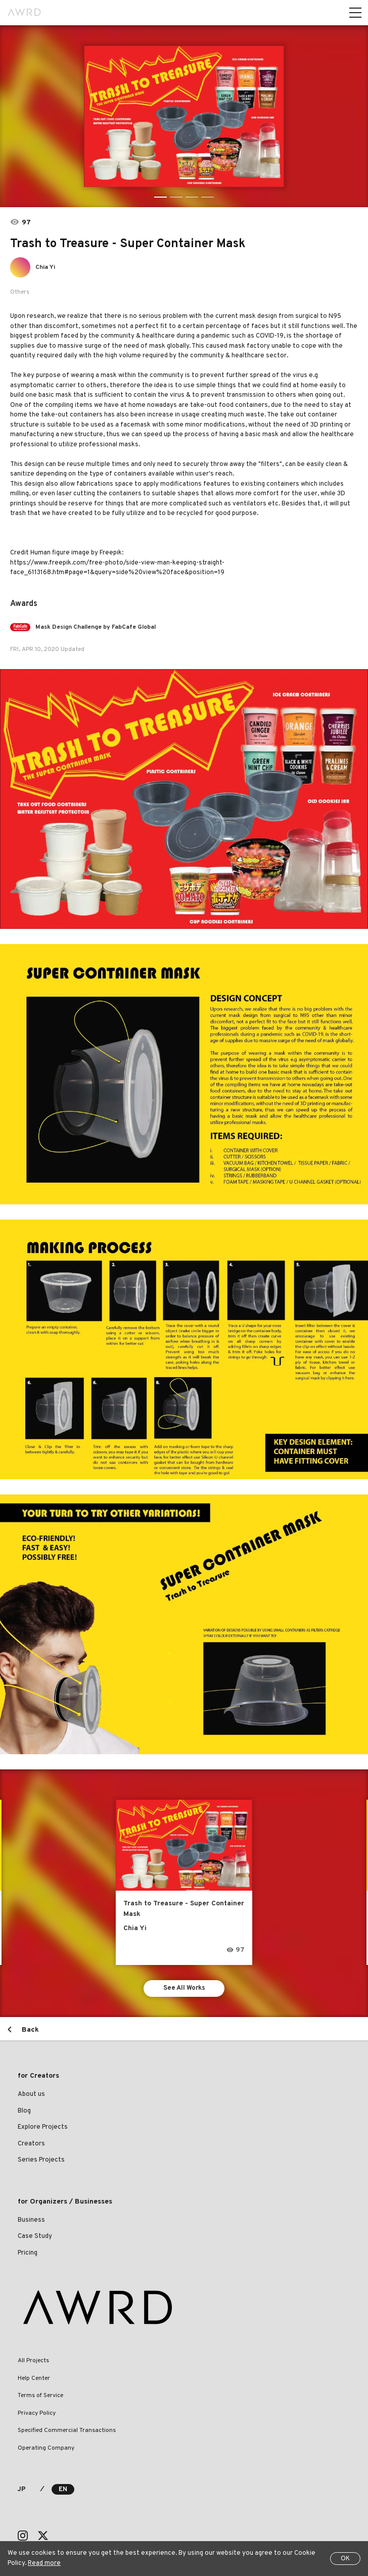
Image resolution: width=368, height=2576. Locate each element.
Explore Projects (43, 2127)
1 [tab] (160, 197)
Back (30, 2030)
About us (31, 2094)
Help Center (34, 2378)
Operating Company (46, 2448)
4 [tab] (207, 197)
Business (31, 2220)
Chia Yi (45, 267)
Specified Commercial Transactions (67, 2430)
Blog (24, 2111)
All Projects (33, 2361)
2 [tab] (176, 197)
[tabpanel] (184, 116)
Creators (31, 2144)
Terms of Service (40, 2396)
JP (21, 2490)
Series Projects (41, 2160)
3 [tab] (192, 197)
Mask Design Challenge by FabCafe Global (95, 627)
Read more (44, 2563)
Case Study (35, 2236)
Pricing (27, 2253)
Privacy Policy (37, 2413)
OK (345, 2559)
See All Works (184, 1988)
